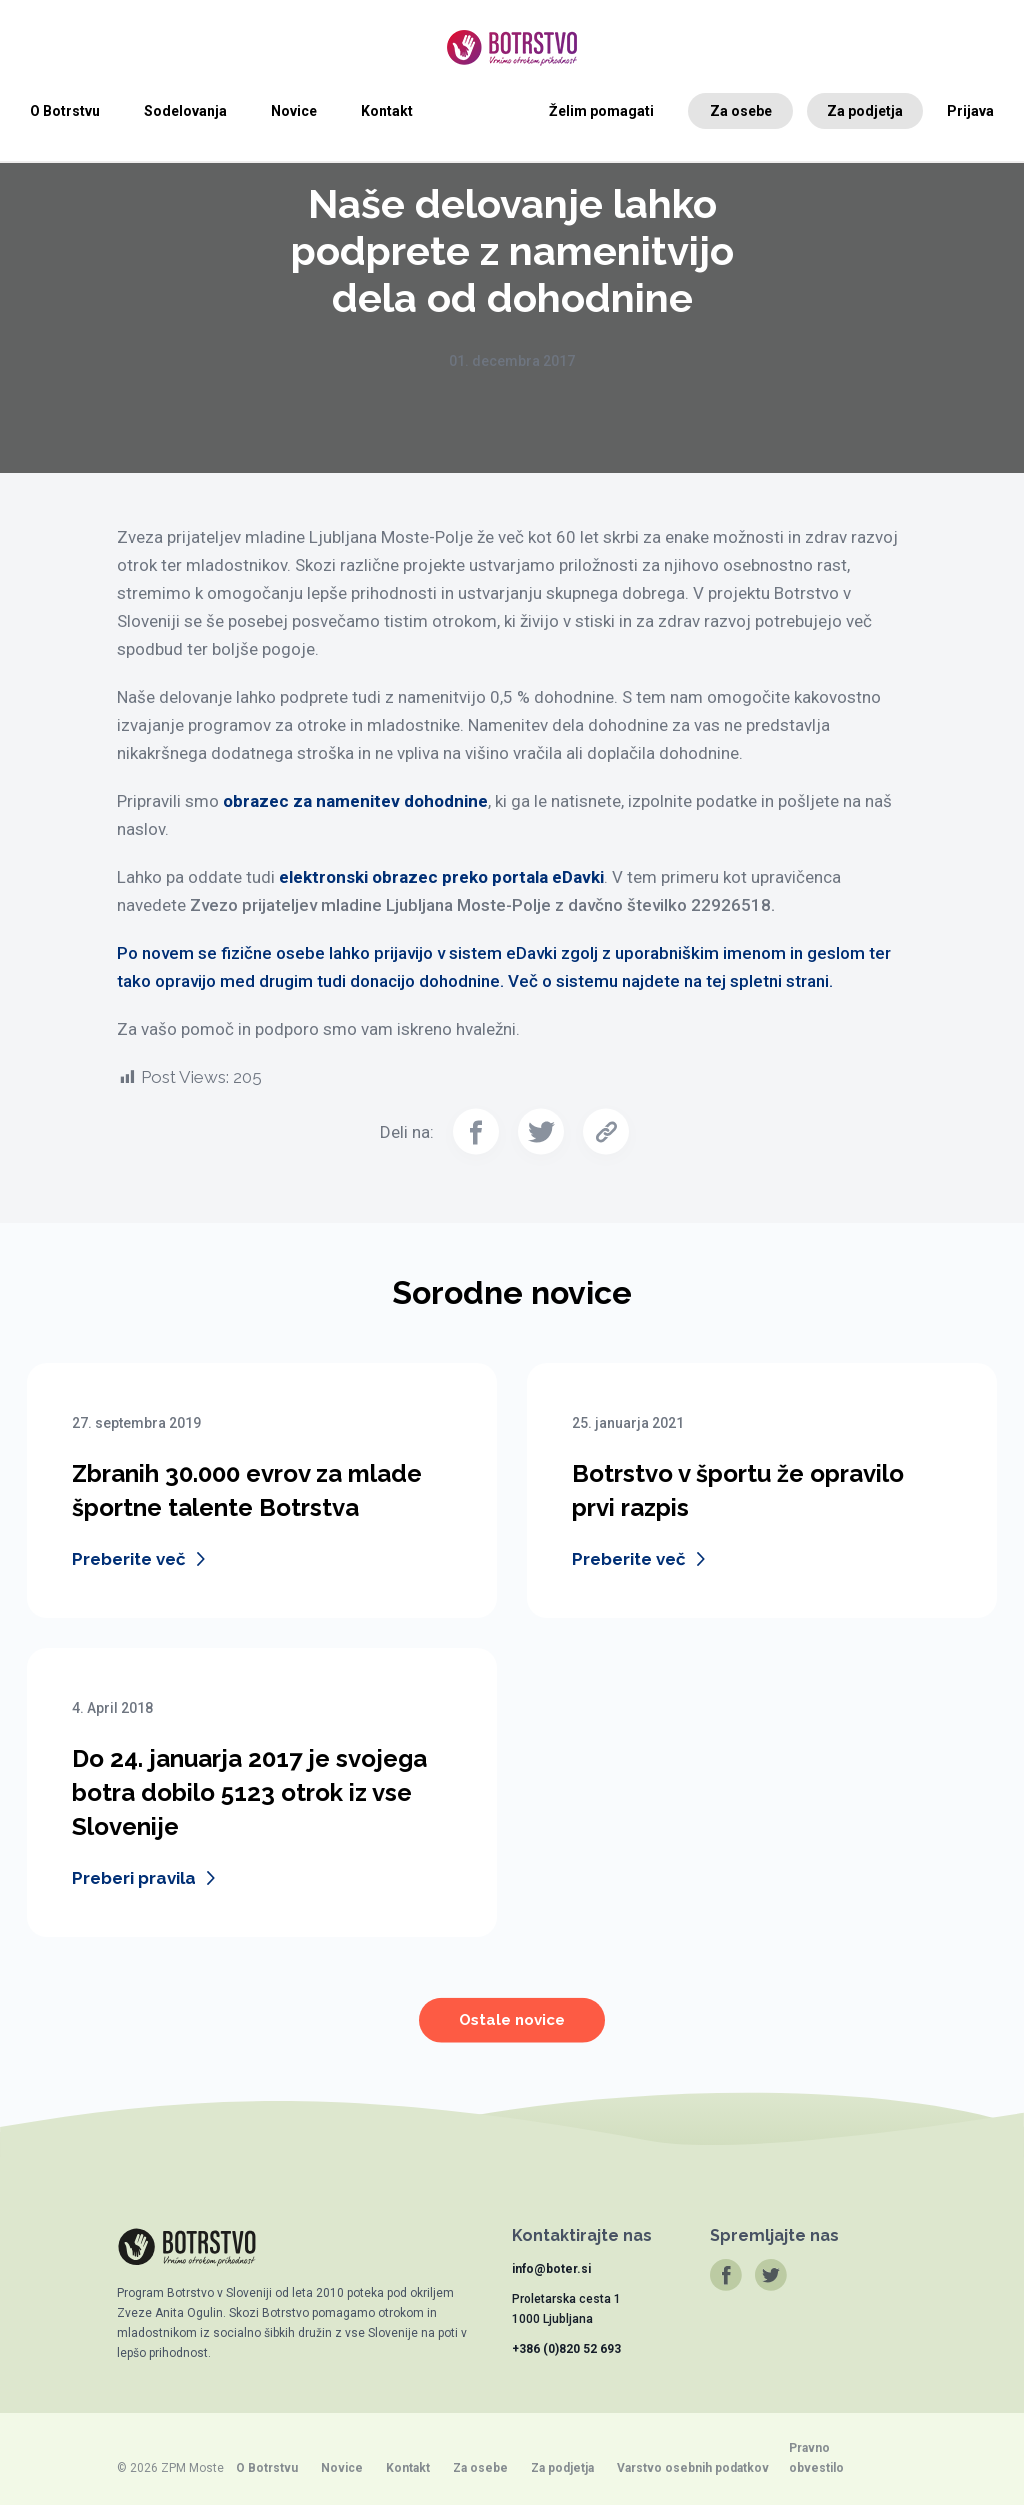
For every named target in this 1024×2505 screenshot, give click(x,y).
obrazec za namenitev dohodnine (355, 801)
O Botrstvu (65, 111)
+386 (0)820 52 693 (566, 2349)
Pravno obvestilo (816, 2458)
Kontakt (387, 111)
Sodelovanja (185, 111)
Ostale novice (512, 2034)
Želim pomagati (601, 111)
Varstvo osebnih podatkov (693, 2468)
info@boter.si (551, 2269)
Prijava (970, 111)
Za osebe (741, 111)
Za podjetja (865, 111)
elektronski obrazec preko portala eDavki (441, 877)
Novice (294, 111)
